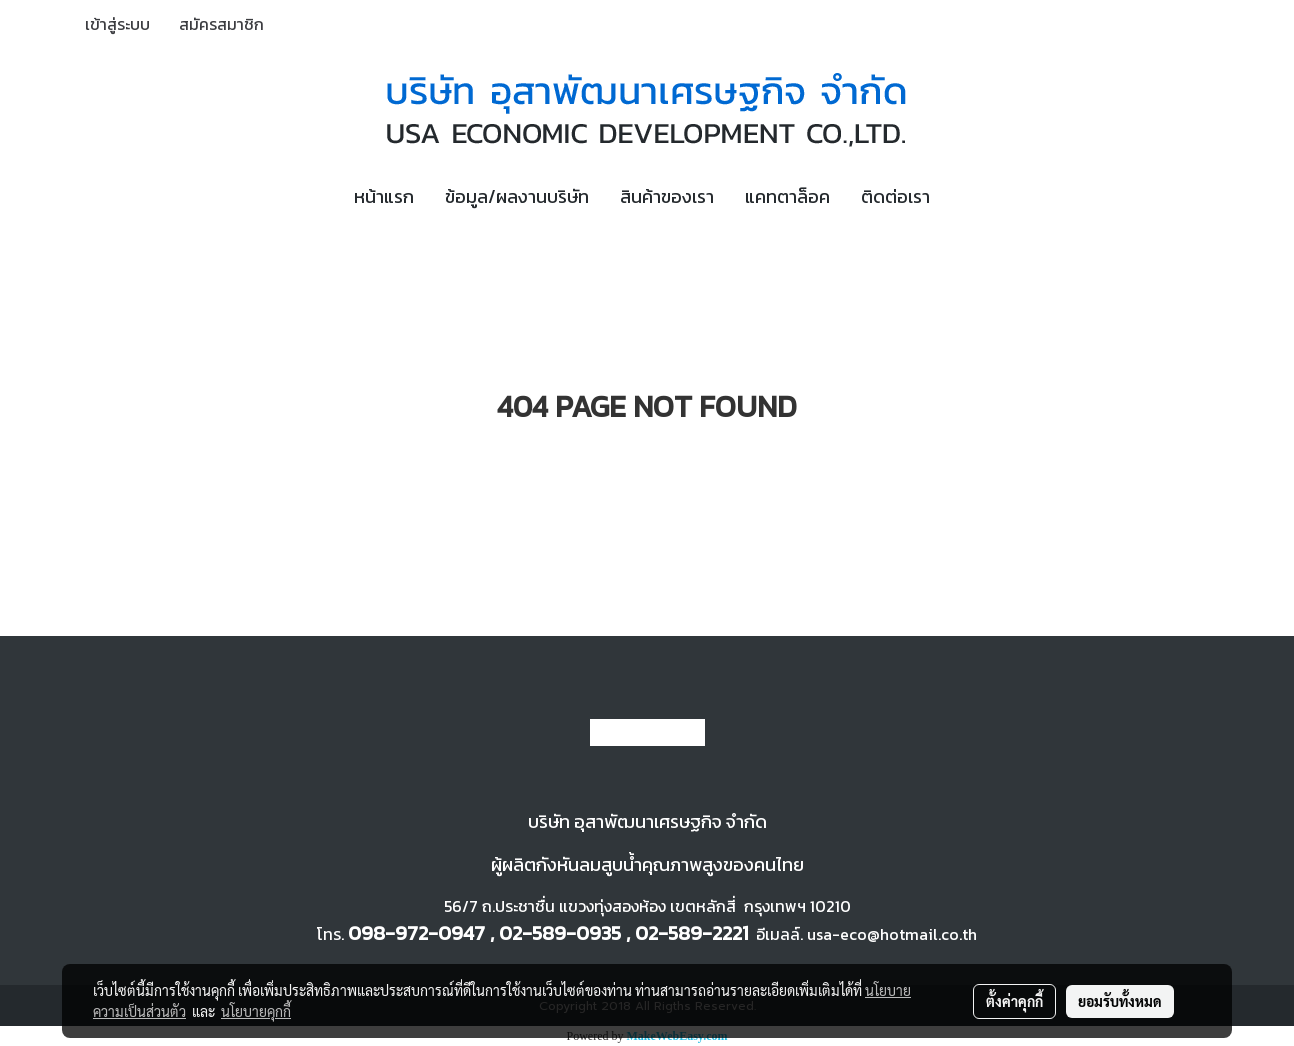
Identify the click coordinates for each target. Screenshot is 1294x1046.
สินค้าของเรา (667, 196)
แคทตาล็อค (787, 196)
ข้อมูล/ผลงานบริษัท (517, 196)
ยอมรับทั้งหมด (1120, 1001)
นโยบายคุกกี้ (256, 1011)
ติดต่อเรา (895, 196)
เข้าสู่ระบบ (117, 24)
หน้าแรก (384, 196)
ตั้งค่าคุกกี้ (1014, 1001)
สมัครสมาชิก (221, 24)
